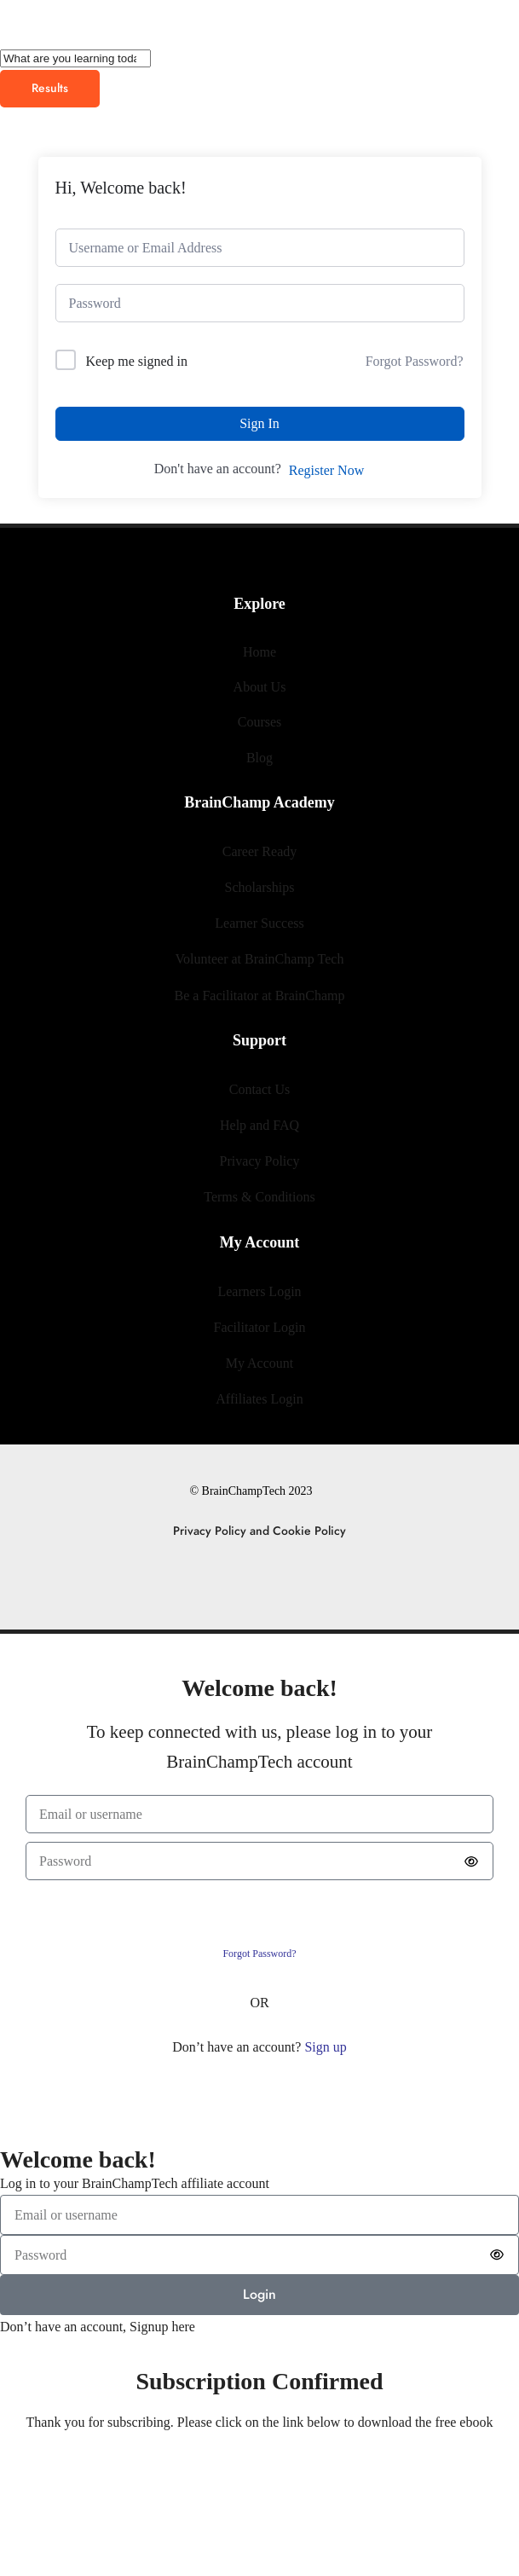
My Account (260, 1363)
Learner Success (259, 923)
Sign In (259, 423)
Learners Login (259, 1291)
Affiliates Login (259, 1399)
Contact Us (260, 1089)
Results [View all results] (50, 88)
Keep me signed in (137, 361)
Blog (259, 757)
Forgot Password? (415, 361)
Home (259, 652)
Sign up (325, 2047)
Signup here (162, 2326)
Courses (260, 722)
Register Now (326, 470)
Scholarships (260, 887)
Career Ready (259, 851)
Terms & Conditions (259, 1197)
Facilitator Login (260, 1327)
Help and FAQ (259, 1125)
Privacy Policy (260, 1161)
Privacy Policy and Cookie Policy (259, 1531)
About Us (260, 687)
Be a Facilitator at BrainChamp (260, 995)
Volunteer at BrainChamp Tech (260, 959)
